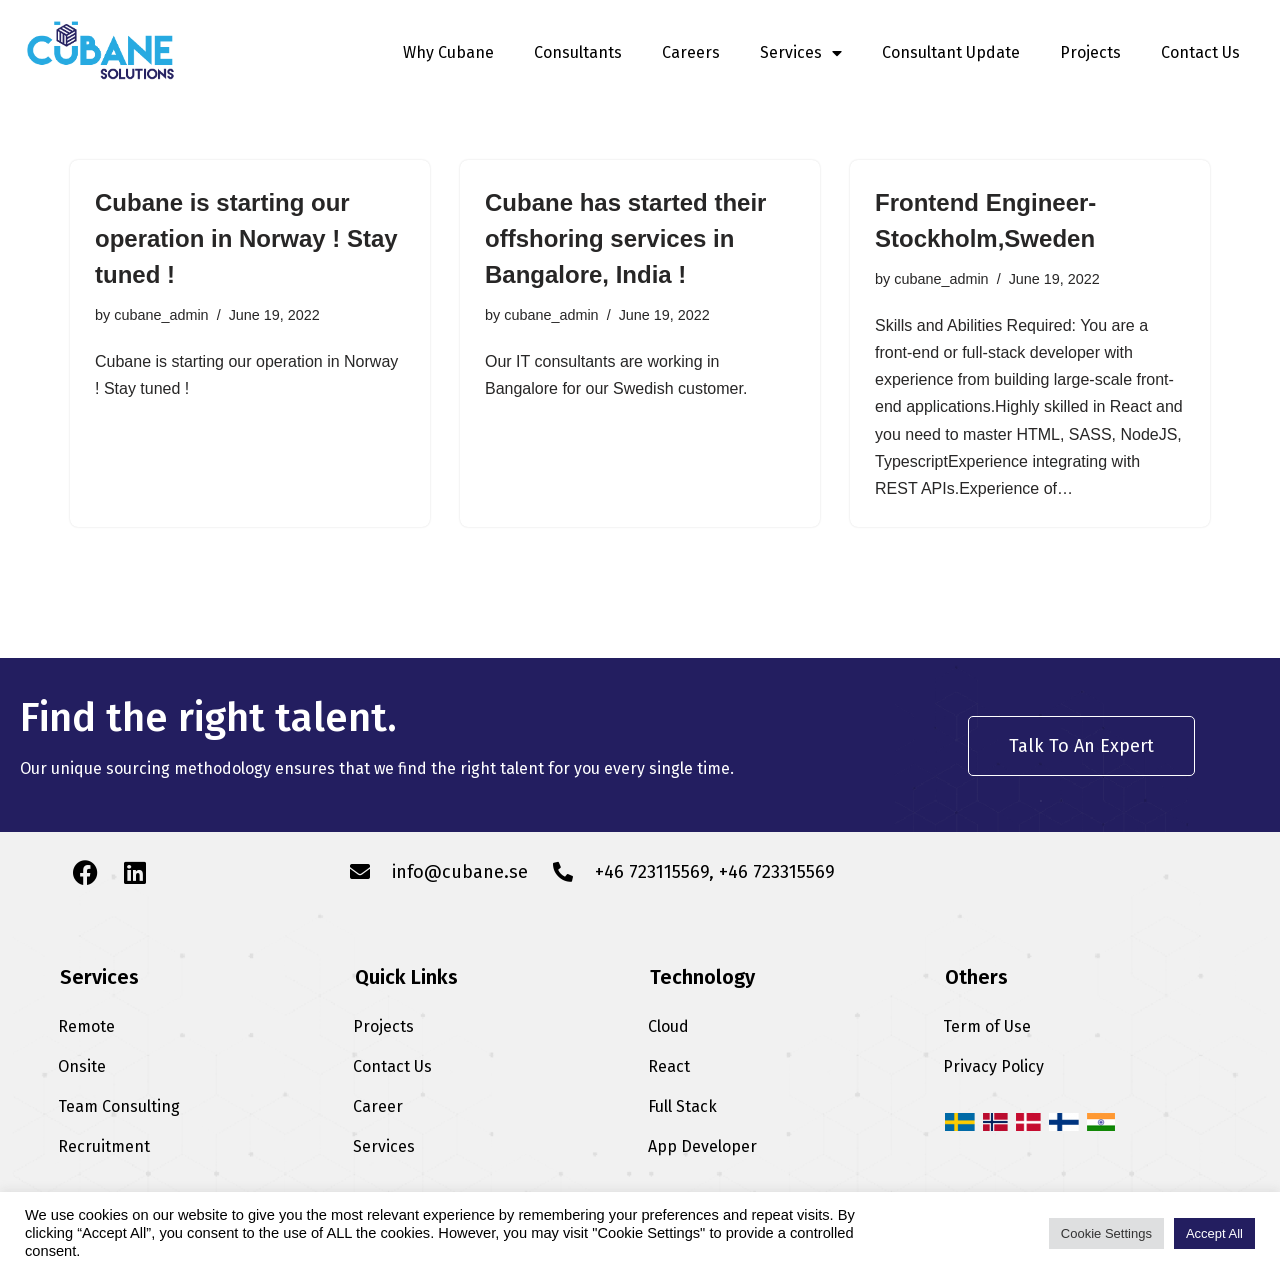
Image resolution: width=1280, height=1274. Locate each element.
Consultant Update (951, 52)
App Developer (702, 1146)
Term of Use (987, 1026)
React (669, 1066)
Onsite (82, 1066)
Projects (1090, 52)
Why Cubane (448, 52)
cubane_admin (161, 315)
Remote (86, 1026)
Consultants (578, 52)
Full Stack (682, 1106)
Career (378, 1106)
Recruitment (104, 1146)
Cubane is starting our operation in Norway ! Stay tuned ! (246, 238)
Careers (691, 52)
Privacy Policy (993, 1066)
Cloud (668, 1026)
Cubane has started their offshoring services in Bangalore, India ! (625, 238)
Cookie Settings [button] (1106, 1233)
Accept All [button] (1214, 1233)
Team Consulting (119, 1106)
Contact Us (1200, 52)
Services (801, 53)
